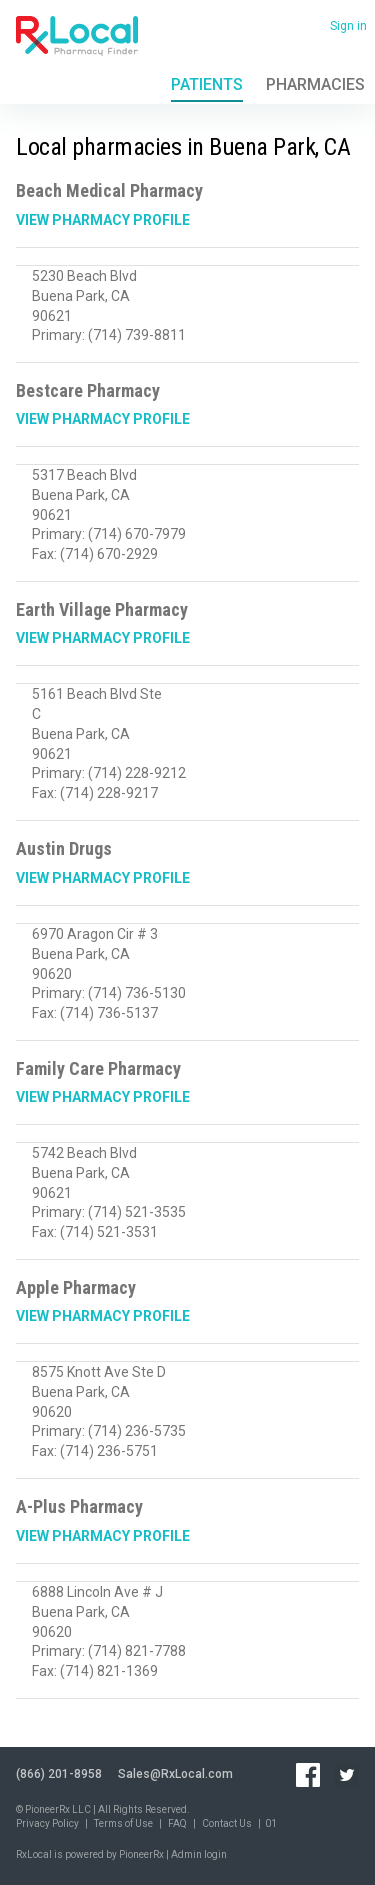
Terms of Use (123, 1823)
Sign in (348, 26)
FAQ (177, 1823)
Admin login (199, 1854)
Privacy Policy (47, 1823)
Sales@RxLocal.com (175, 1774)
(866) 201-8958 (59, 1774)
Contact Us (227, 1823)
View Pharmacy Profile (103, 220)
